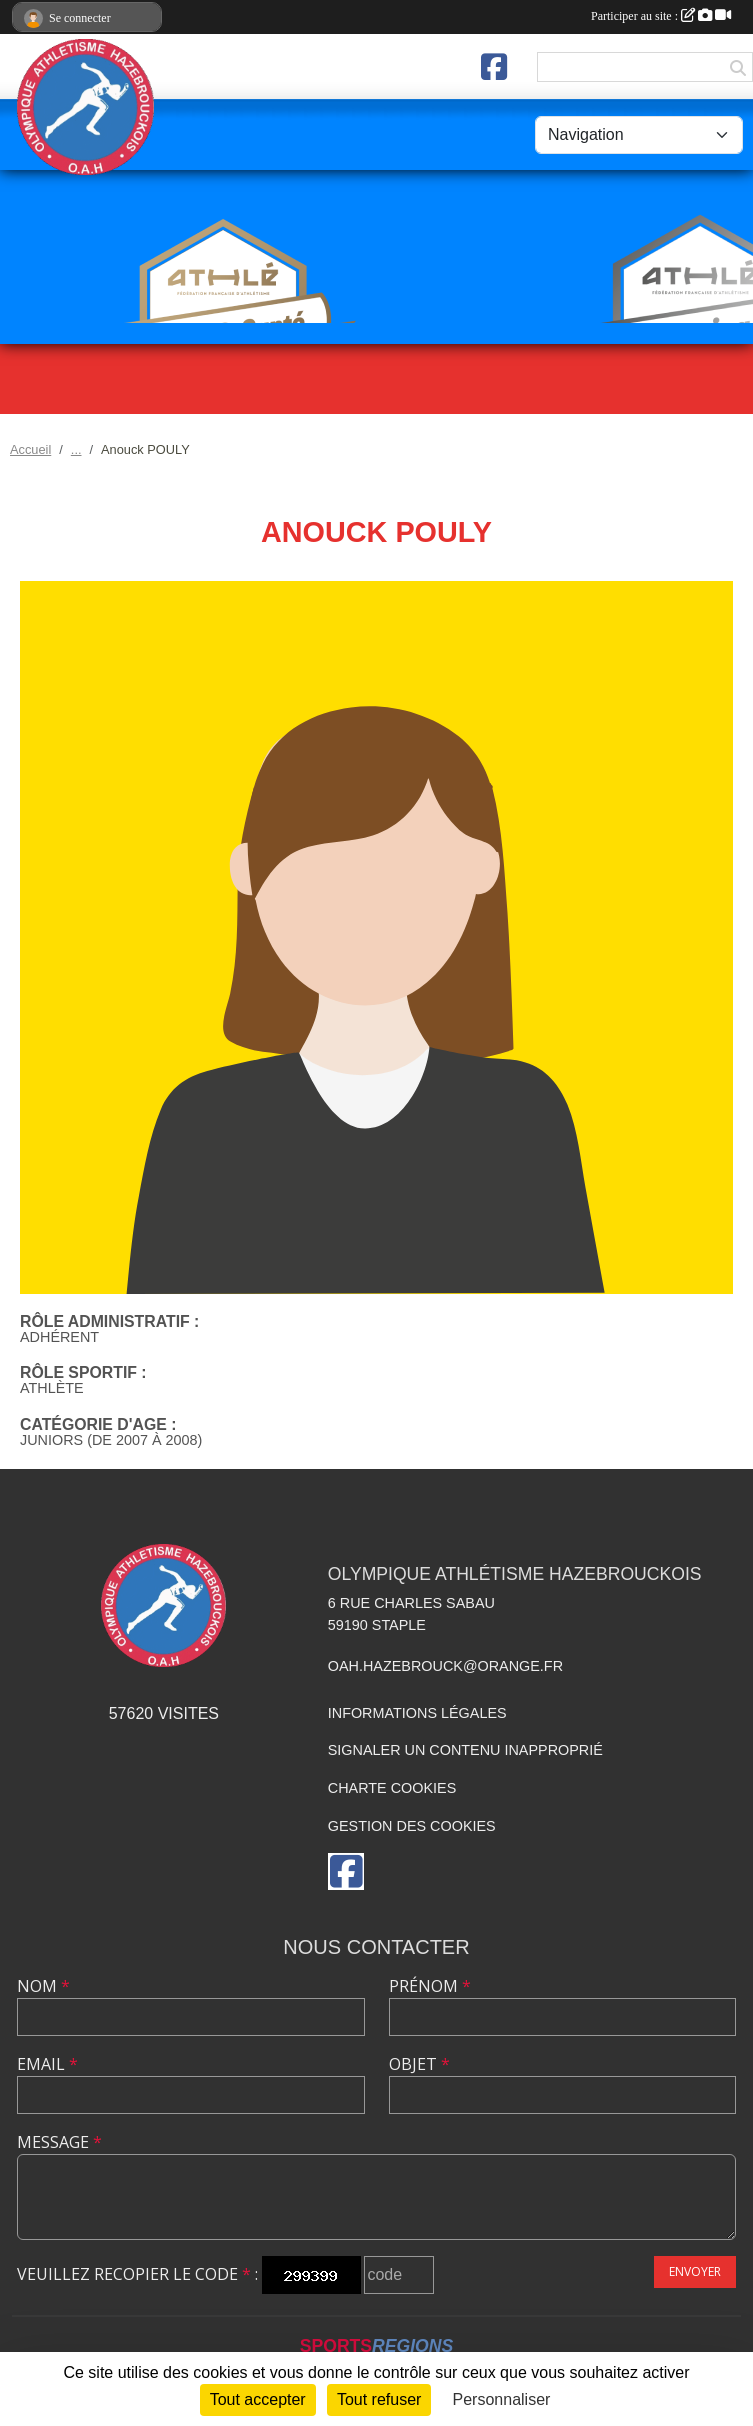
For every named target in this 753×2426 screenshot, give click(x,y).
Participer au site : (661, 16)
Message (59, 2142)
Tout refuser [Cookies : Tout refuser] (379, 2399)
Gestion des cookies (412, 1826)
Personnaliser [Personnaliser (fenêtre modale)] (502, 2399)
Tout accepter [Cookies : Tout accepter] (258, 2399)
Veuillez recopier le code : (137, 2274)
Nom (43, 1986)
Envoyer (695, 2271)
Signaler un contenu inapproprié (465, 1750)
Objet (419, 2064)
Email (47, 2064)
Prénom (430, 1986)
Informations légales (417, 1713)
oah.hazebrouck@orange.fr (445, 1666)
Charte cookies (392, 1788)
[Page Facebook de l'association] (494, 67)
